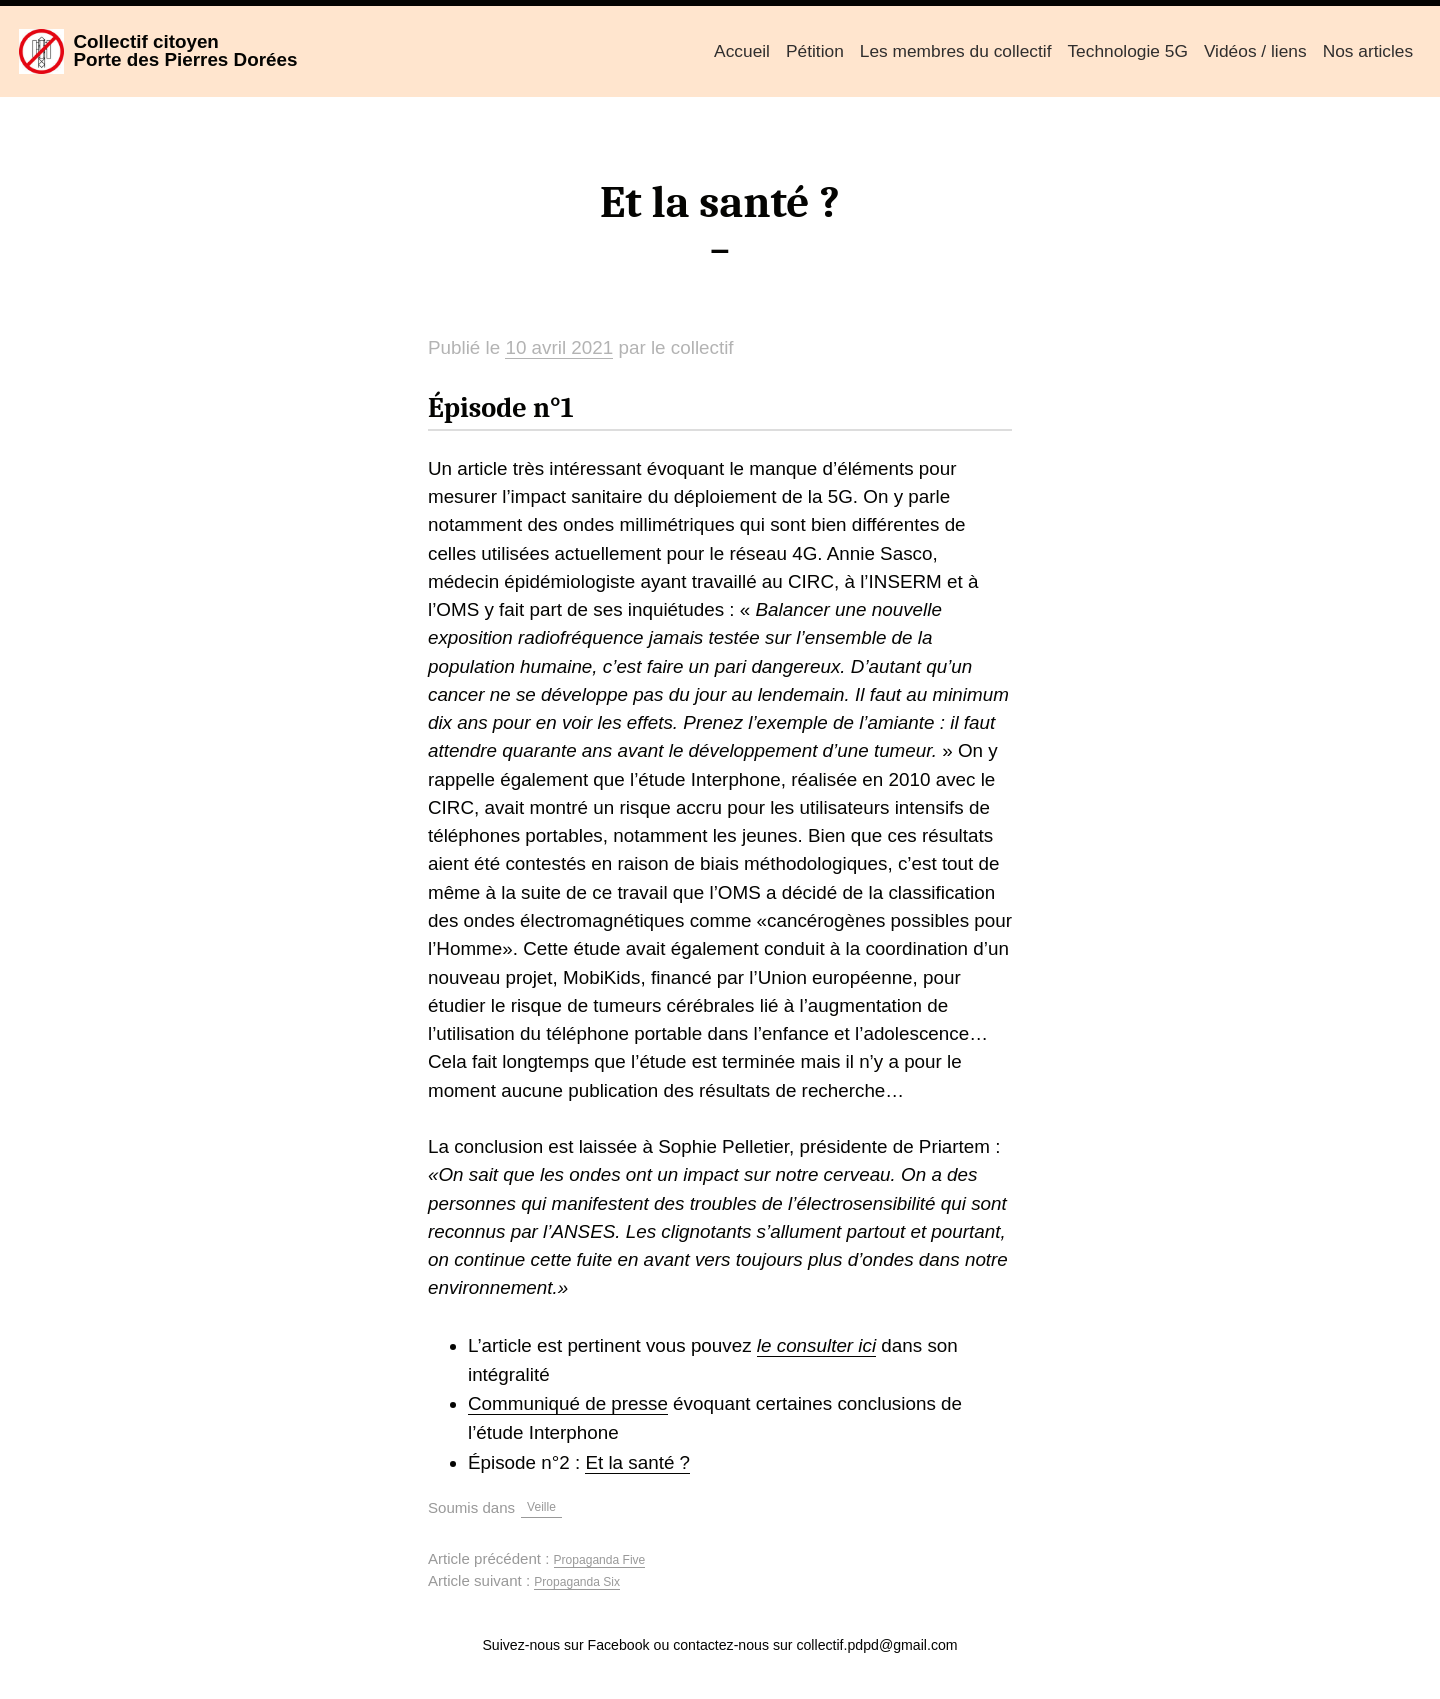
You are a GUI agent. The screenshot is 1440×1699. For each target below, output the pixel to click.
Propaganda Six (577, 1582)
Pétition (815, 51)
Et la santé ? (637, 1462)
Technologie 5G (1127, 51)
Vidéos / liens (1255, 51)
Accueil (742, 51)
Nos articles (1368, 51)
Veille (541, 1507)
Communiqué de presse (568, 1403)
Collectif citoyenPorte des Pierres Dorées (185, 51)
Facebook (619, 1645)
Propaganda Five (600, 1560)
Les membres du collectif (956, 51)
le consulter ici (816, 1345)
